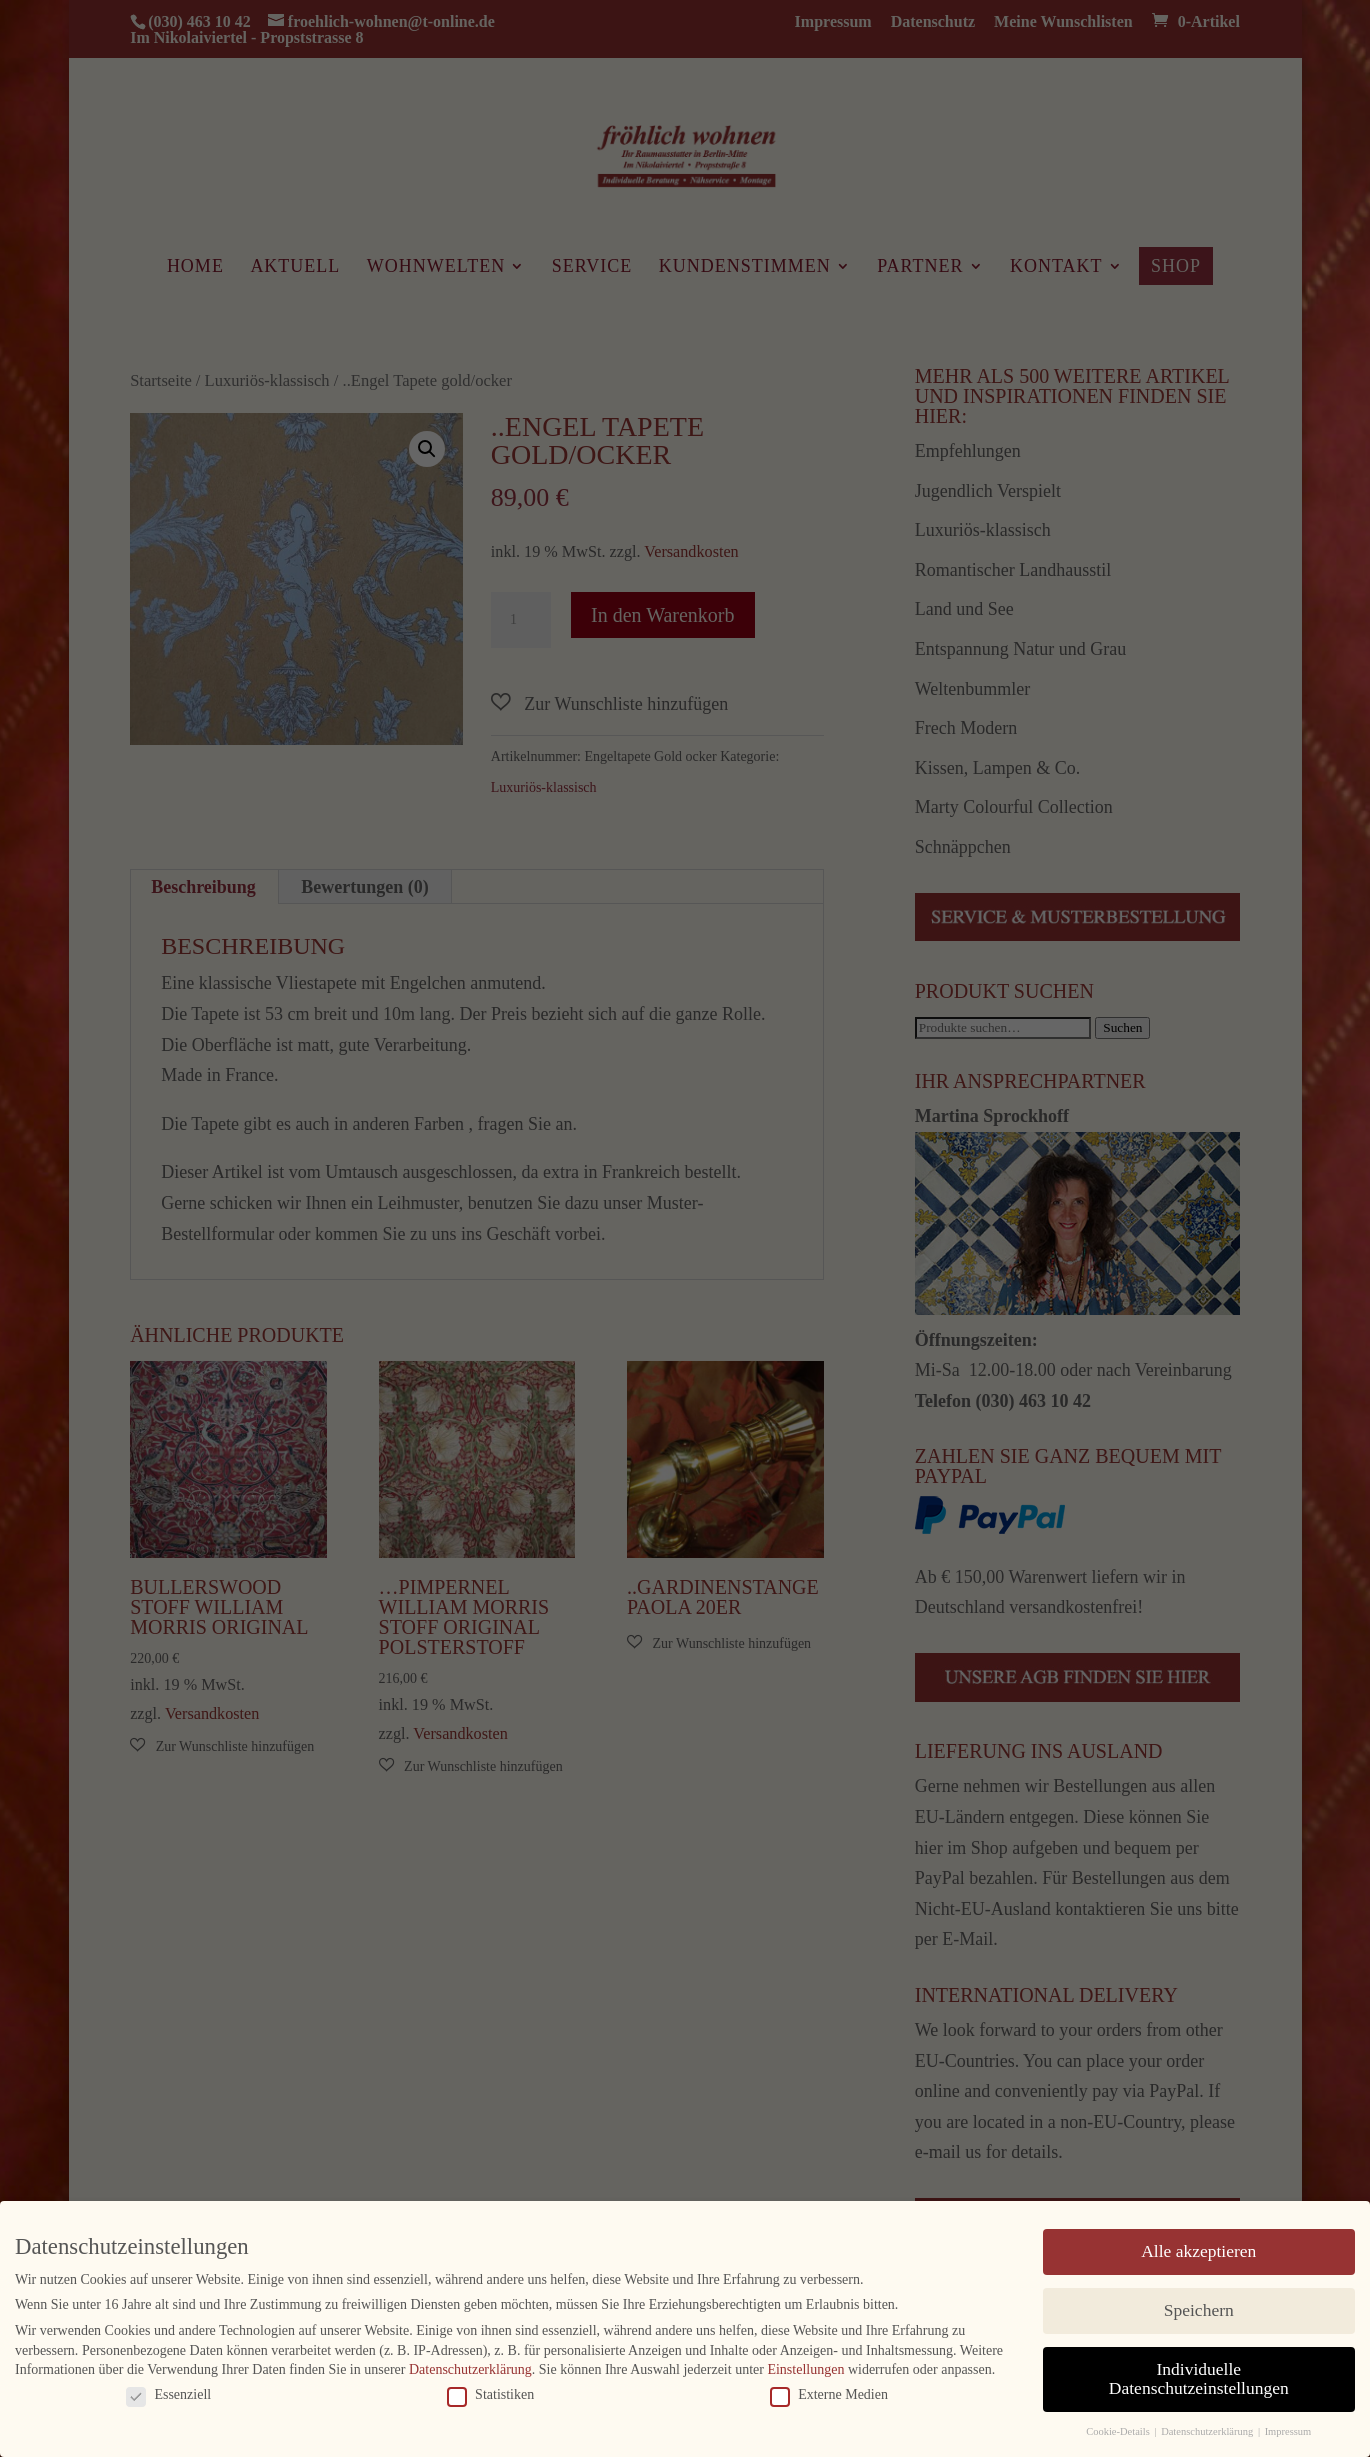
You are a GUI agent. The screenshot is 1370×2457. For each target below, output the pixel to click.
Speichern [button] (1199, 2308)
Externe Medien (829, 2393)
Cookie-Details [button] (1119, 2430)
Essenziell (168, 2393)
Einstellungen (805, 2368)
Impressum (1288, 2430)
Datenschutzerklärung (470, 2368)
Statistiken (490, 2393)
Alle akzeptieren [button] (1198, 2249)
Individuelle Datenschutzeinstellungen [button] (1199, 2377)
